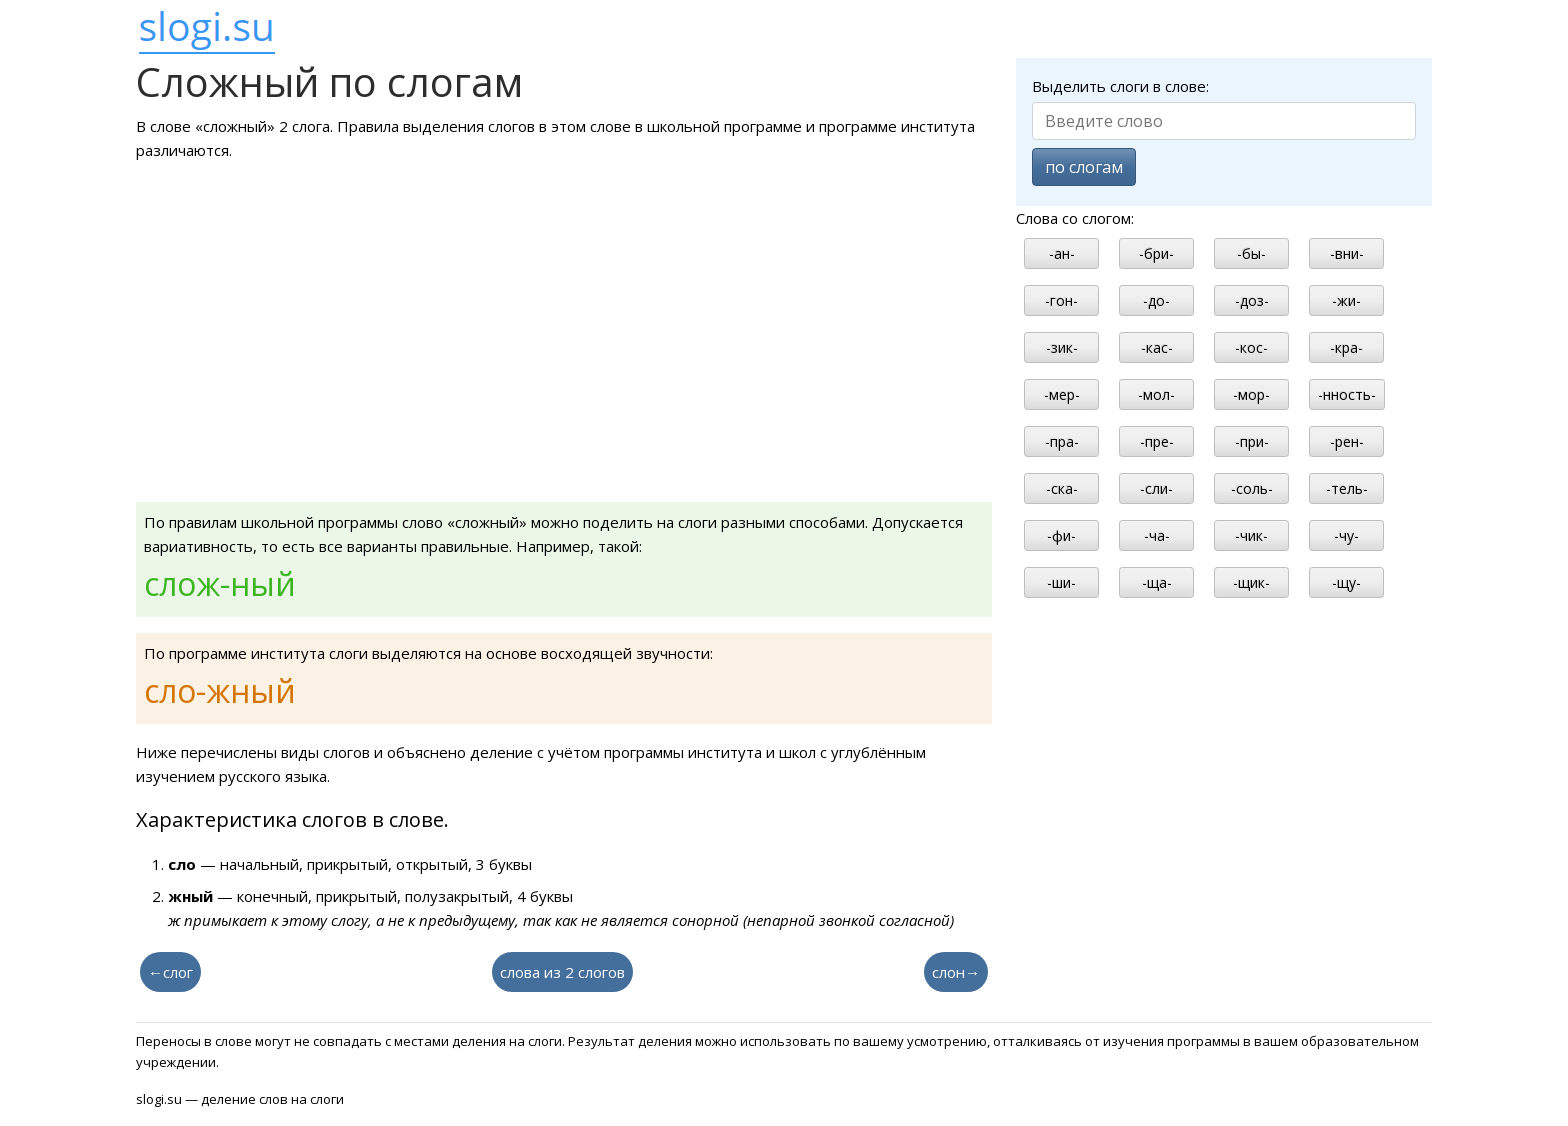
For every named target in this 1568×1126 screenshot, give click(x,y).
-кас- (1157, 347)
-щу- (1346, 582)
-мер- (1062, 394)
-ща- (1157, 582)
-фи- (1061, 535)
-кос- (1251, 347)
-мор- (1251, 394)
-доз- (1252, 300)
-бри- (1156, 253)
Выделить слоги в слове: (1120, 86)
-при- (1252, 441)
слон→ (956, 972)
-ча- (1157, 535)
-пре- (1157, 441)
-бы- (1251, 253)
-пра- (1062, 441)
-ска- (1062, 488)
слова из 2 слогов (562, 972)
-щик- (1251, 582)
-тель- (1347, 488)
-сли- (1156, 488)
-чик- (1251, 535)
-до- (1156, 300)
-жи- (1346, 300)
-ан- (1062, 253)
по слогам (1084, 167)
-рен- (1347, 441)
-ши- (1061, 582)
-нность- (1347, 394)
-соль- (1252, 488)
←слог (170, 972)
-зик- (1062, 347)
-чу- (1346, 535)
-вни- (1347, 253)
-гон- (1061, 300)
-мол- (1156, 394)
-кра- (1346, 347)
